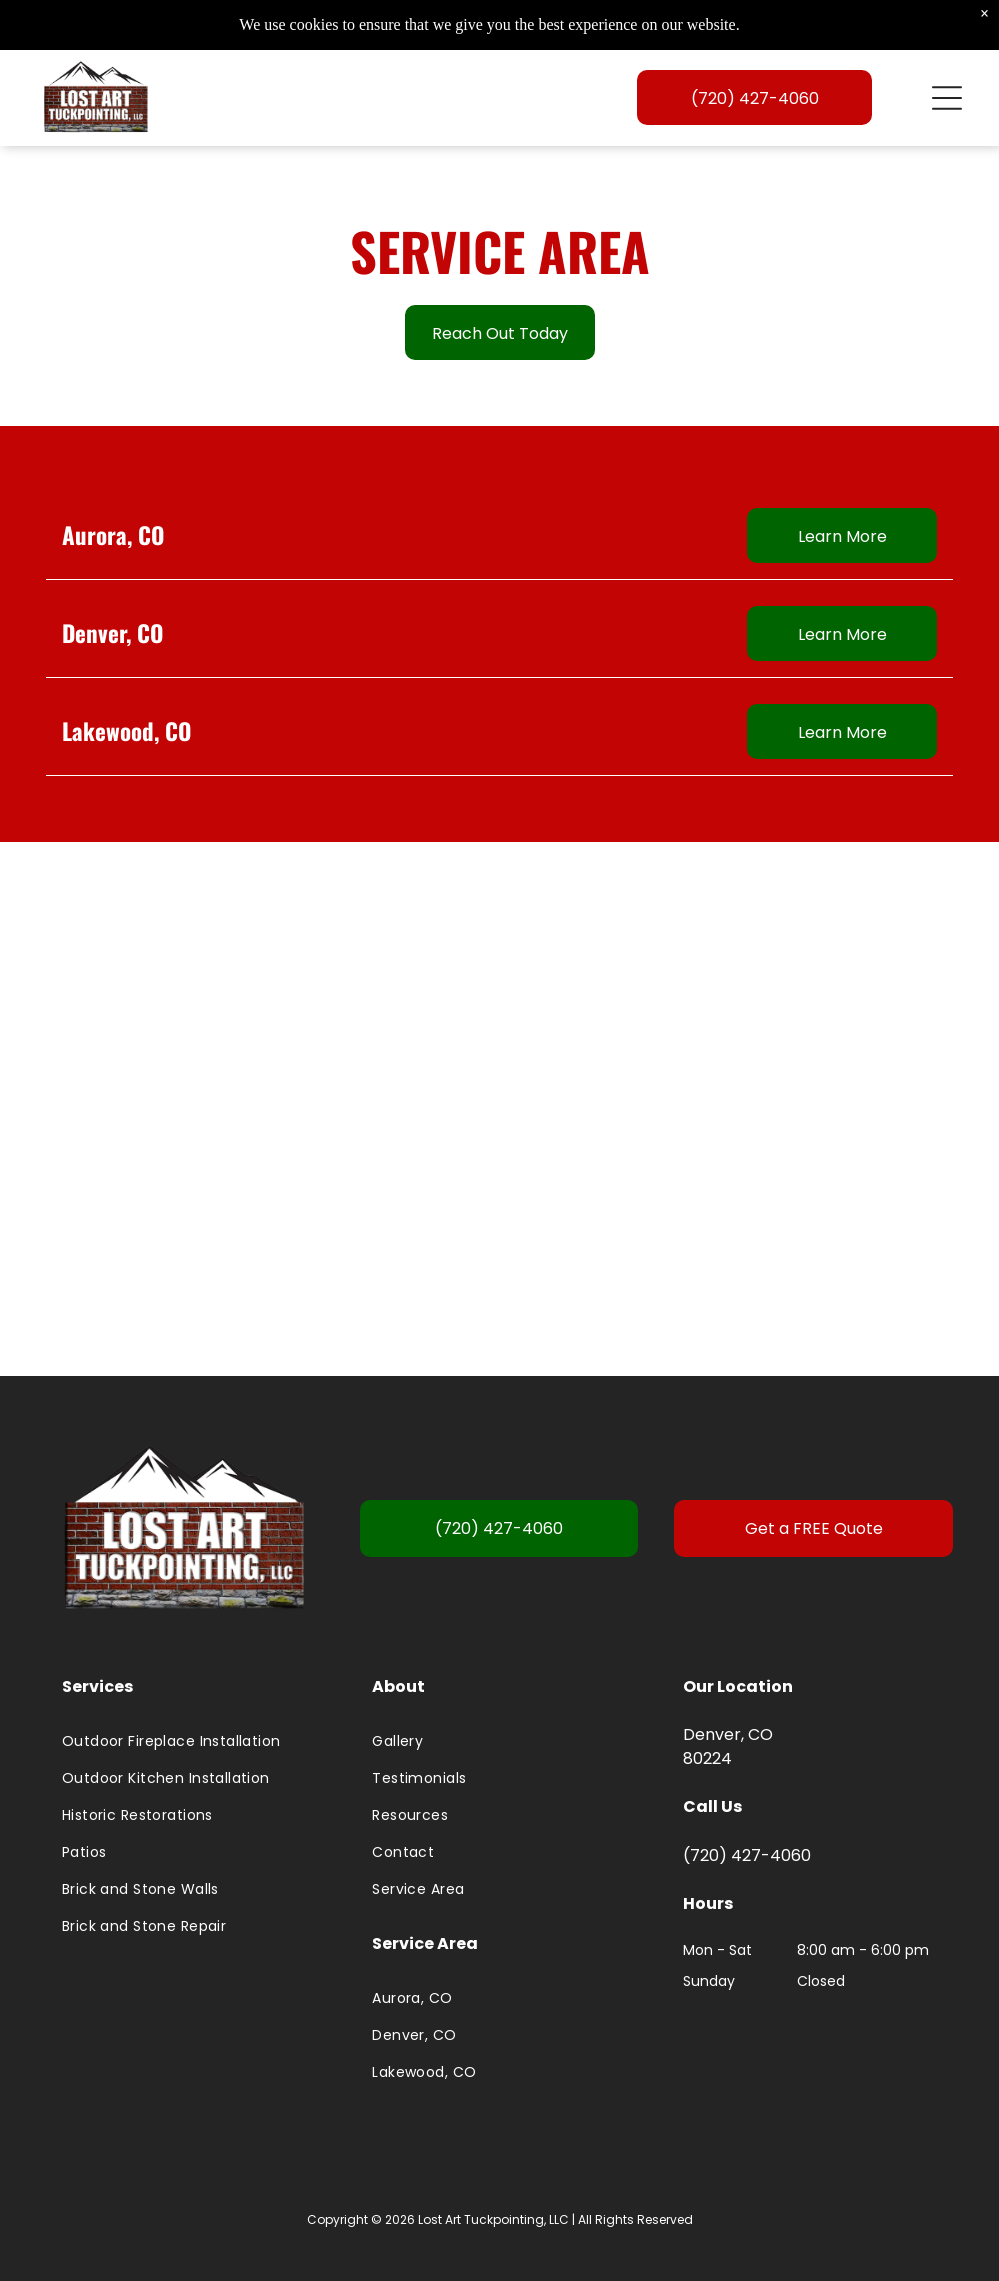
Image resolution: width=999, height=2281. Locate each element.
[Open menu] (947, 103)
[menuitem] (189, 1750)
